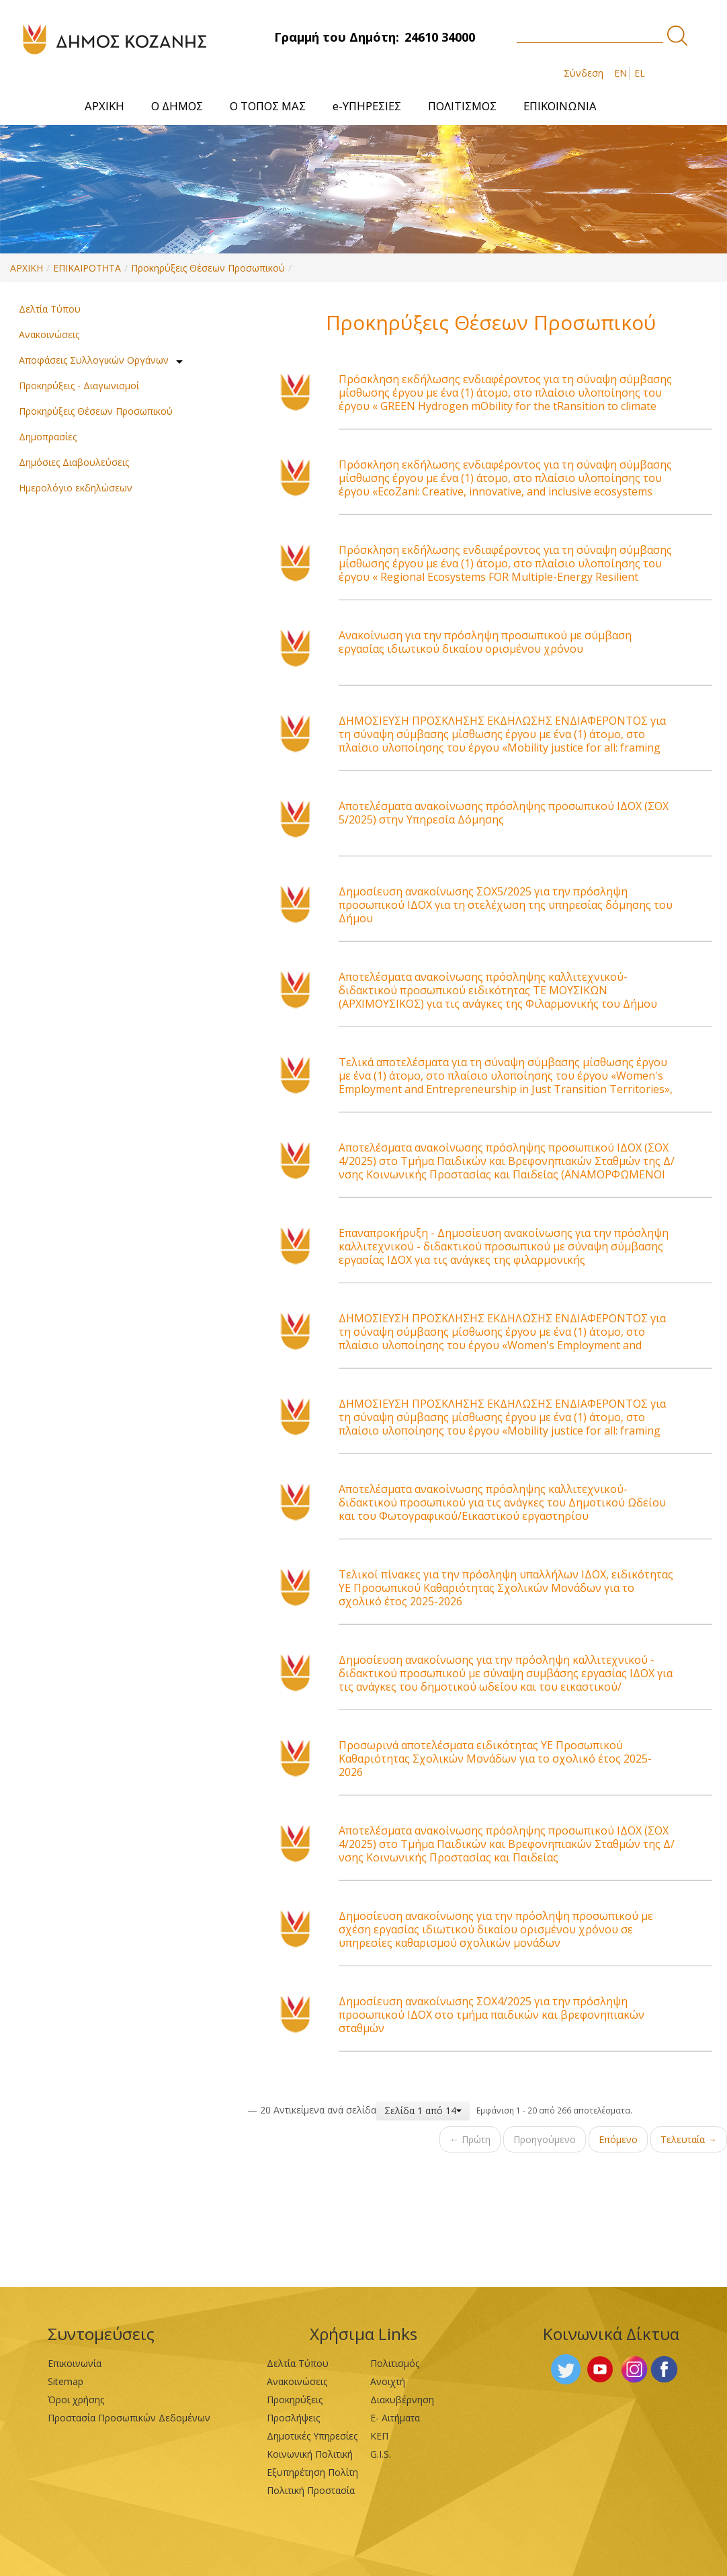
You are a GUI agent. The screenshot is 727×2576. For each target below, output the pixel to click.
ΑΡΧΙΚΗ (26, 267)
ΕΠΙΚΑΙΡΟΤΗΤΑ (87, 267)
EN (620, 73)
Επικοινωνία (74, 2363)
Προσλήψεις (293, 2417)
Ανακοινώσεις (49, 334)
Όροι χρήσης (76, 2399)
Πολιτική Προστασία (311, 2490)
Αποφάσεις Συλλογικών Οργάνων (94, 360)
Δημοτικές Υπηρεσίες (312, 2435)
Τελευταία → (688, 2139)
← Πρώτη (470, 2139)
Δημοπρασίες (48, 436)
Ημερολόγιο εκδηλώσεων (75, 487)
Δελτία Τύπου (50, 309)
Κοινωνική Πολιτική (310, 2454)
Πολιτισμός (394, 2363)
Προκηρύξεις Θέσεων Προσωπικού (208, 267)
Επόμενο (618, 2139)
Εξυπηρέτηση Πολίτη (312, 2472)
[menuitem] (104, 106)
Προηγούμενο (544, 2139)
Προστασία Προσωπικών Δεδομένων (129, 2417)
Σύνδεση (583, 73)
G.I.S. (380, 2454)
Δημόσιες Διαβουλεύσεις (74, 462)
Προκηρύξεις (295, 2399)
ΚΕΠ (379, 2435)
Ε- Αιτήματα (395, 2417)
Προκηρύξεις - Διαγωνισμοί (79, 385)
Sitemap (65, 2381)
